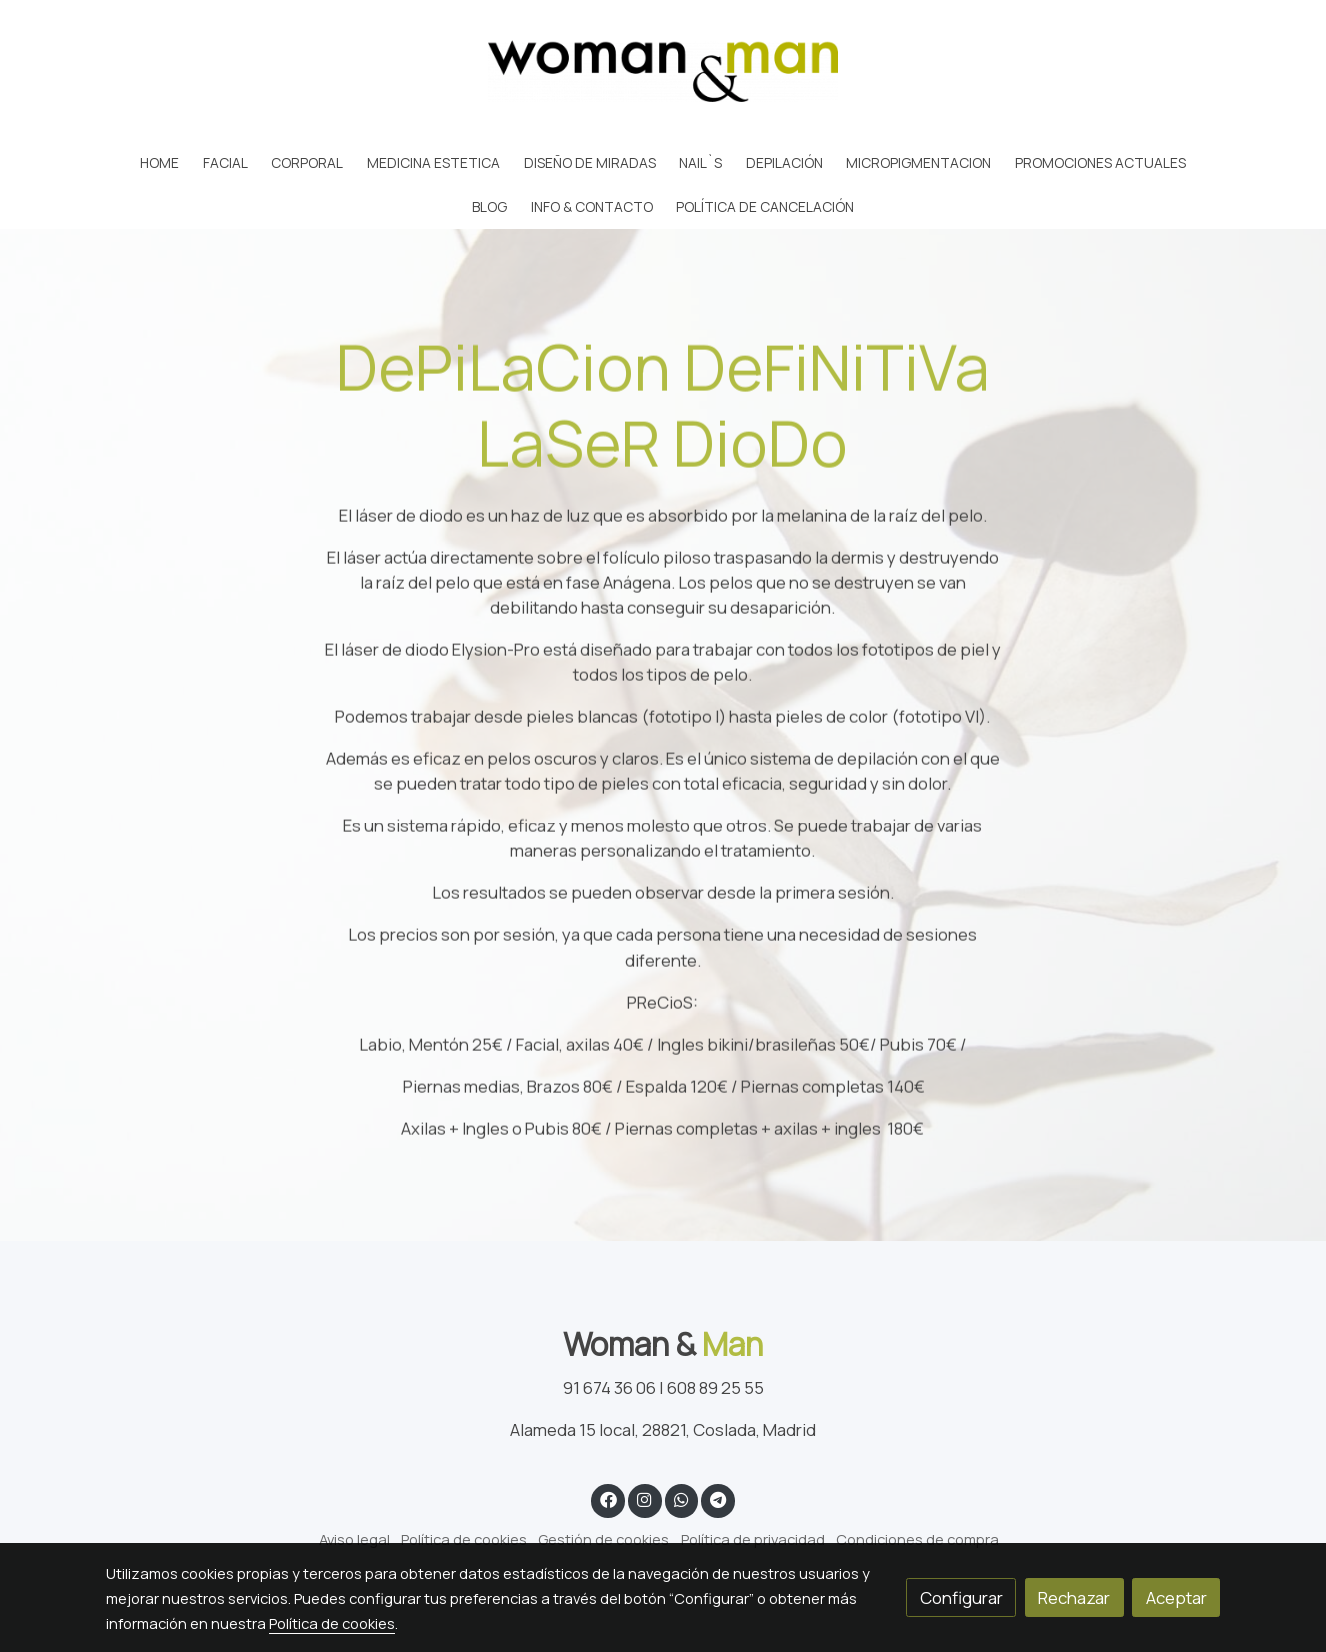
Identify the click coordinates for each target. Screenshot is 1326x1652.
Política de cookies (464, 1539)
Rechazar (1074, 1597)
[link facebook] (608, 1498)
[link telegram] (718, 1498)
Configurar (961, 1597)
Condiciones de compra (917, 1539)
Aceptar (1176, 1597)
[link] (663, 71)
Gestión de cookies (603, 1539)
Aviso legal (354, 1539)
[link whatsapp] (681, 1498)
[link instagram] (645, 1498)
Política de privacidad (753, 1539)
